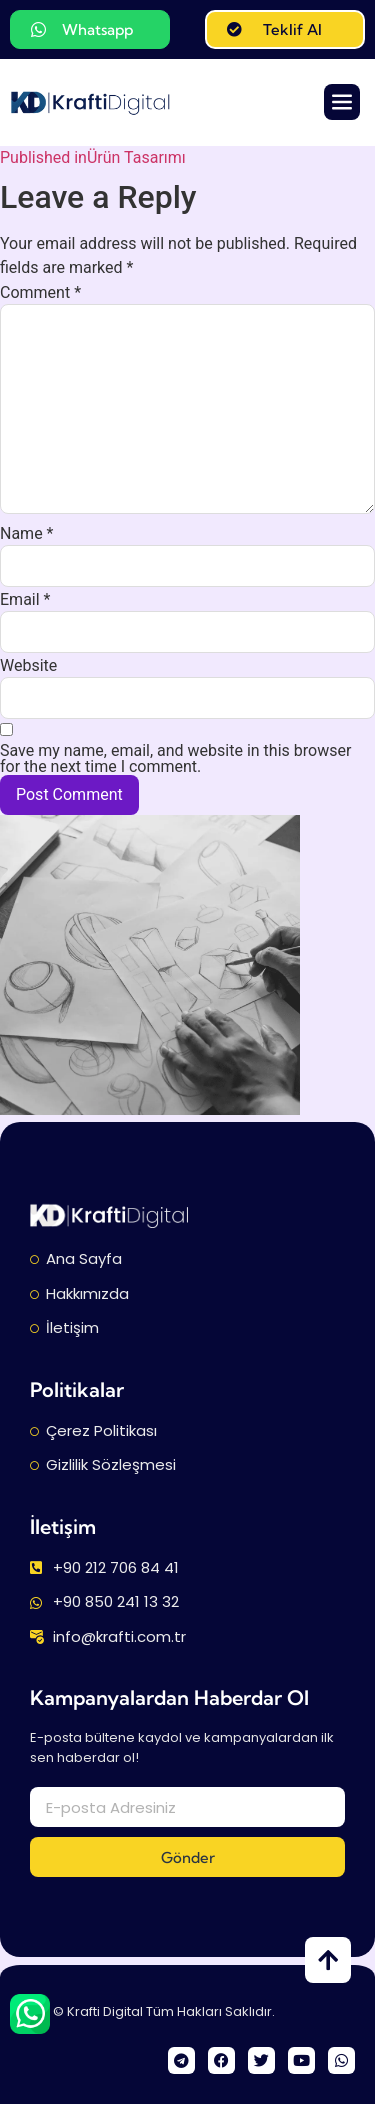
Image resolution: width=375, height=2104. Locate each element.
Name (27, 534)
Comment (40, 293)
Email (25, 600)
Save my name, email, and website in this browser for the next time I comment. (175, 759)
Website (28, 666)
